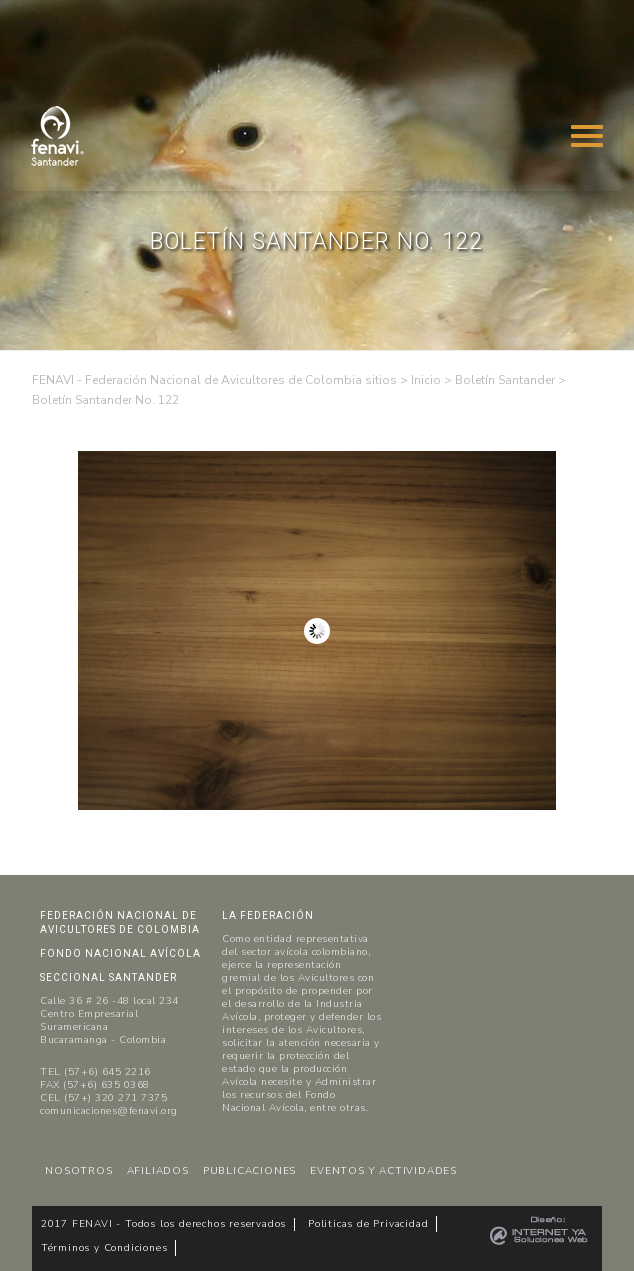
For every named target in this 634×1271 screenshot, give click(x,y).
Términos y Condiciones (104, 1248)
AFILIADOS (158, 1171)
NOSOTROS (78, 1171)
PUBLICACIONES (249, 1171)
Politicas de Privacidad (368, 1224)
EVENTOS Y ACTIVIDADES (383, 1171)
